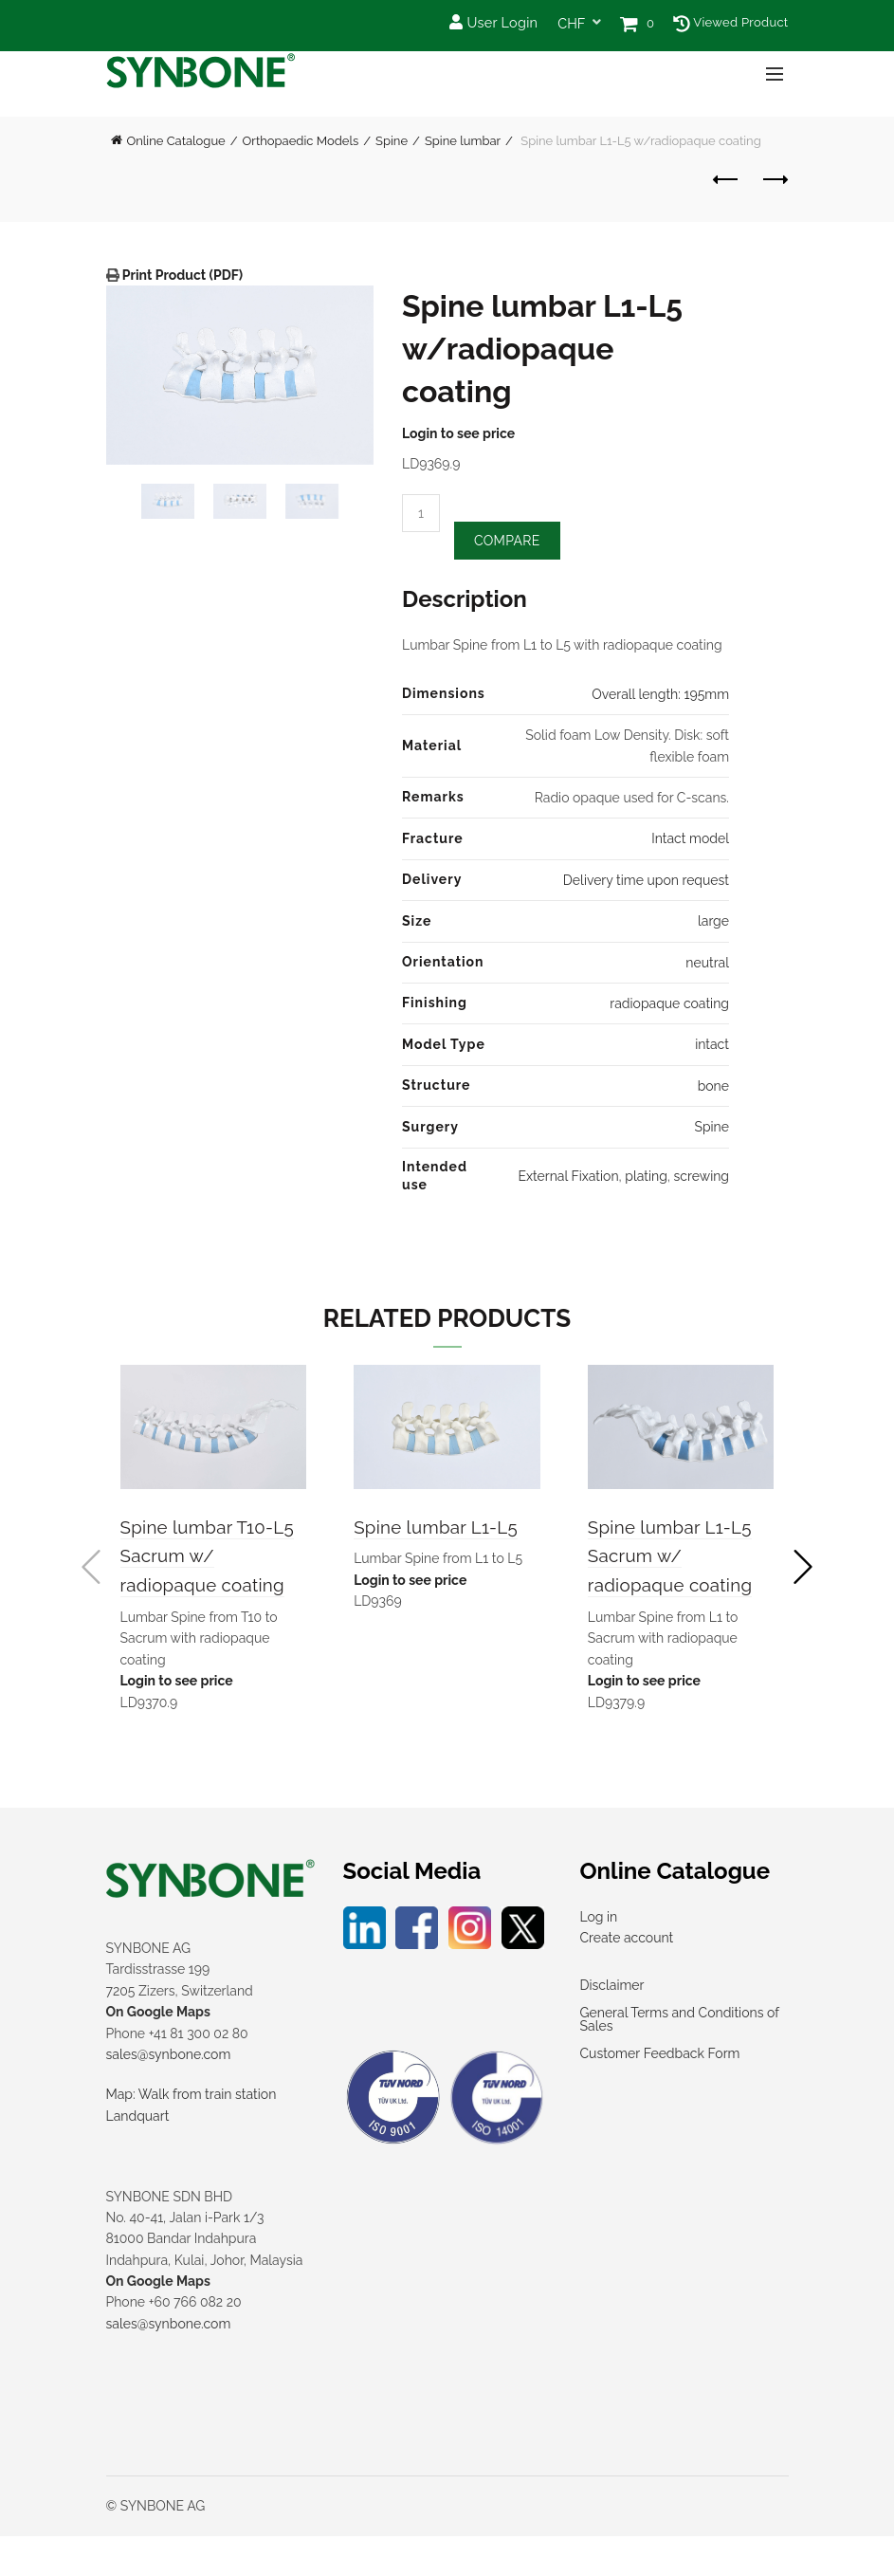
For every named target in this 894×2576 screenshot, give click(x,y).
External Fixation (568, 1179)
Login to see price (458, 433)
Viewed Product (730, 22)
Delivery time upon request (646, 883)
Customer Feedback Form (660, 2094)
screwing (701, 1179)
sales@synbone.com (168, 2094)
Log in (599, 1956)
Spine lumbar (463, 141)
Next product (774, 179)
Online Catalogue (176, 141)
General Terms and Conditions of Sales (679, 2060)
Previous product (727, 179)
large (713, 923)
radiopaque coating (669, 1006)
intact (712, 1047)
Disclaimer (612, 2025)
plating (646, 1179)
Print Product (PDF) (181, 275)
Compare (507, 543)
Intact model (690, 841)
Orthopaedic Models (301, 141)
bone (713, 1087)
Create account (627, 1977)
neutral (707, 964)
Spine (391, 141)
